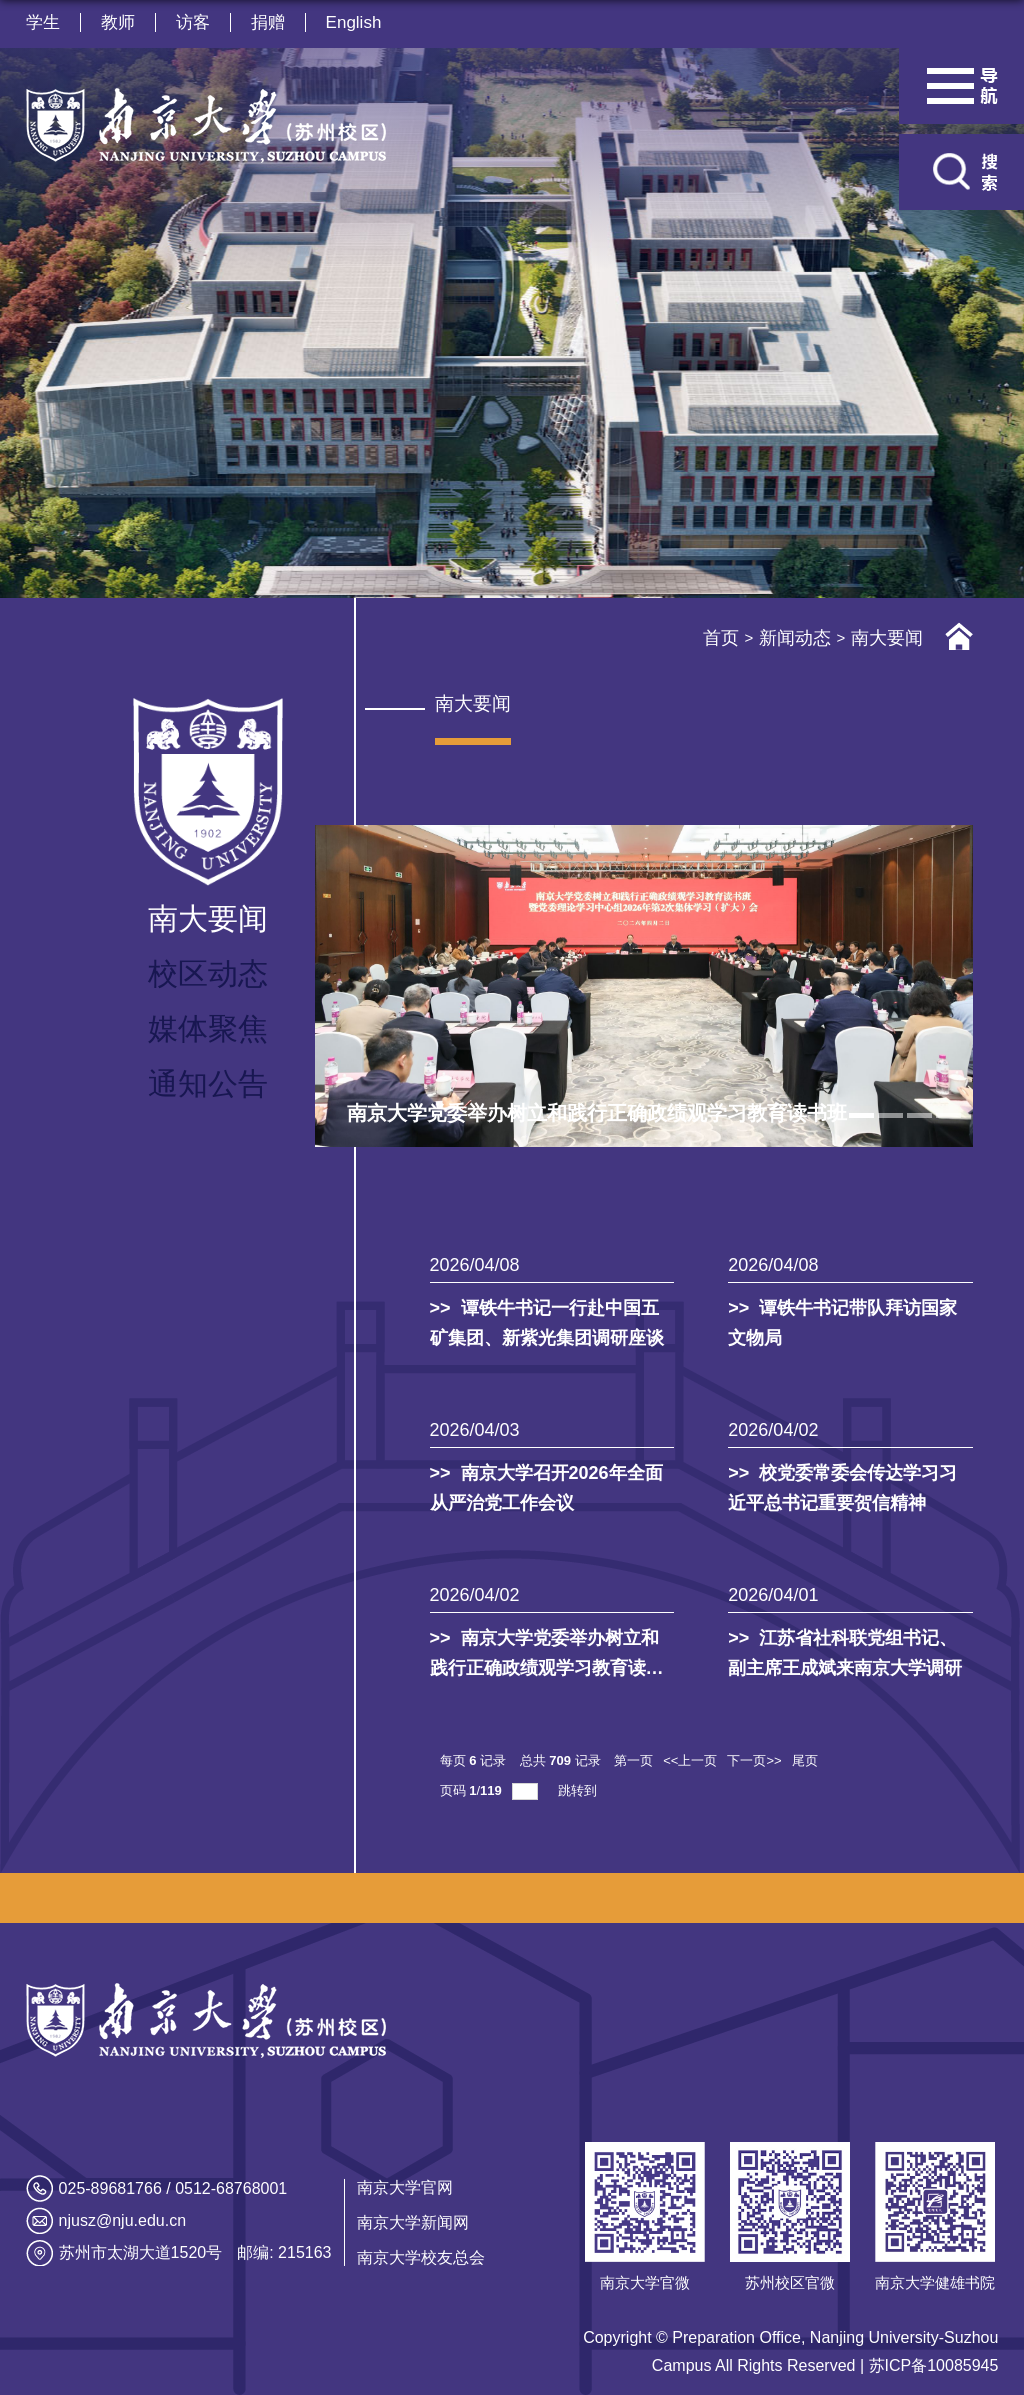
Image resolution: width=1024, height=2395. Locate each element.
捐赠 (268, 22)
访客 (193, 22)
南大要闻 (887, 638)
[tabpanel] (644, 986)
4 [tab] (948, 1115)
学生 (43, 22)
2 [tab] (890, 1115)
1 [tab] (861, 1115)
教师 (118, 22)
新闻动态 (795, 638)
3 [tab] (919, 1115)
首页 (721, 638)
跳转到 (579, 1790)
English (354, 22)
